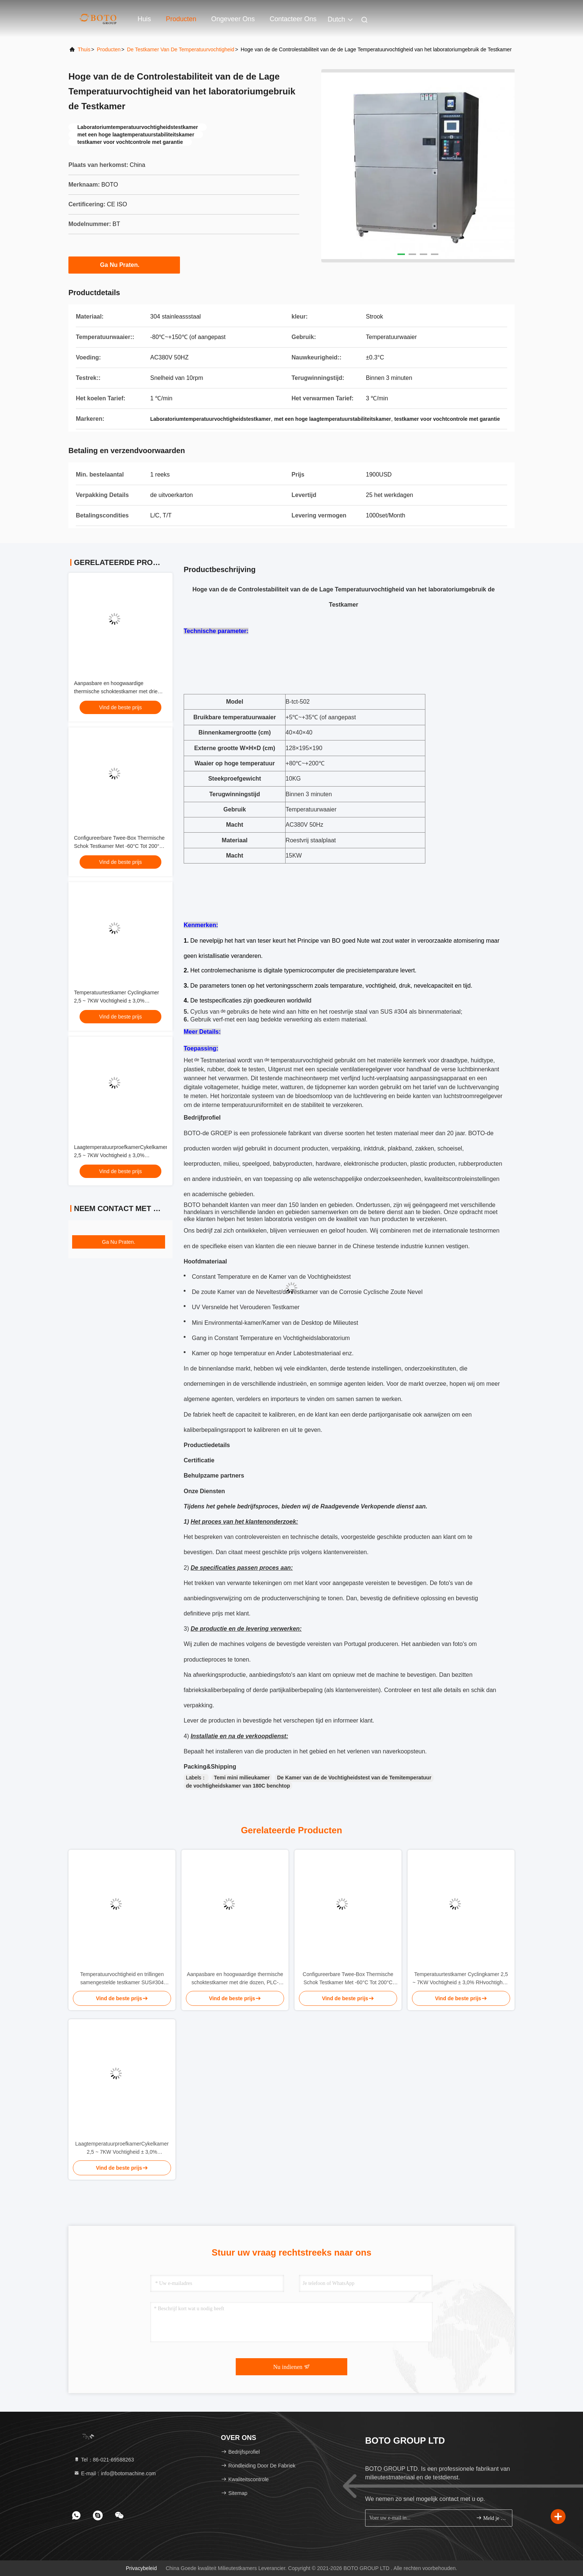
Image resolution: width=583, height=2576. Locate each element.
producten (108, 49)
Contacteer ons (293, 19)
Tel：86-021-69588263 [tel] (104, 2460)
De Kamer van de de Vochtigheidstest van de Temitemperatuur (354, 1778)
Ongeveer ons (233, 19)
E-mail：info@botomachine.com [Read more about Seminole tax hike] (115, 2473)
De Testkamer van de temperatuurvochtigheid (180, 49)
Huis (144, 19)
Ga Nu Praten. (124, 264)
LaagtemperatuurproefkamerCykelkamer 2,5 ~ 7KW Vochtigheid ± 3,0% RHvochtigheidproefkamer (120, 1155)
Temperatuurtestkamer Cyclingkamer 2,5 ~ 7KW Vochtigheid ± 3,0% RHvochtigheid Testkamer (116, 1001)
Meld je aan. (491, 2518)
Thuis (84, 49)
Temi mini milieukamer (242, 1778)
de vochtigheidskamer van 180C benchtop (238, 1786)
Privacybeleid (141, 2568)
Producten (181, 19)
